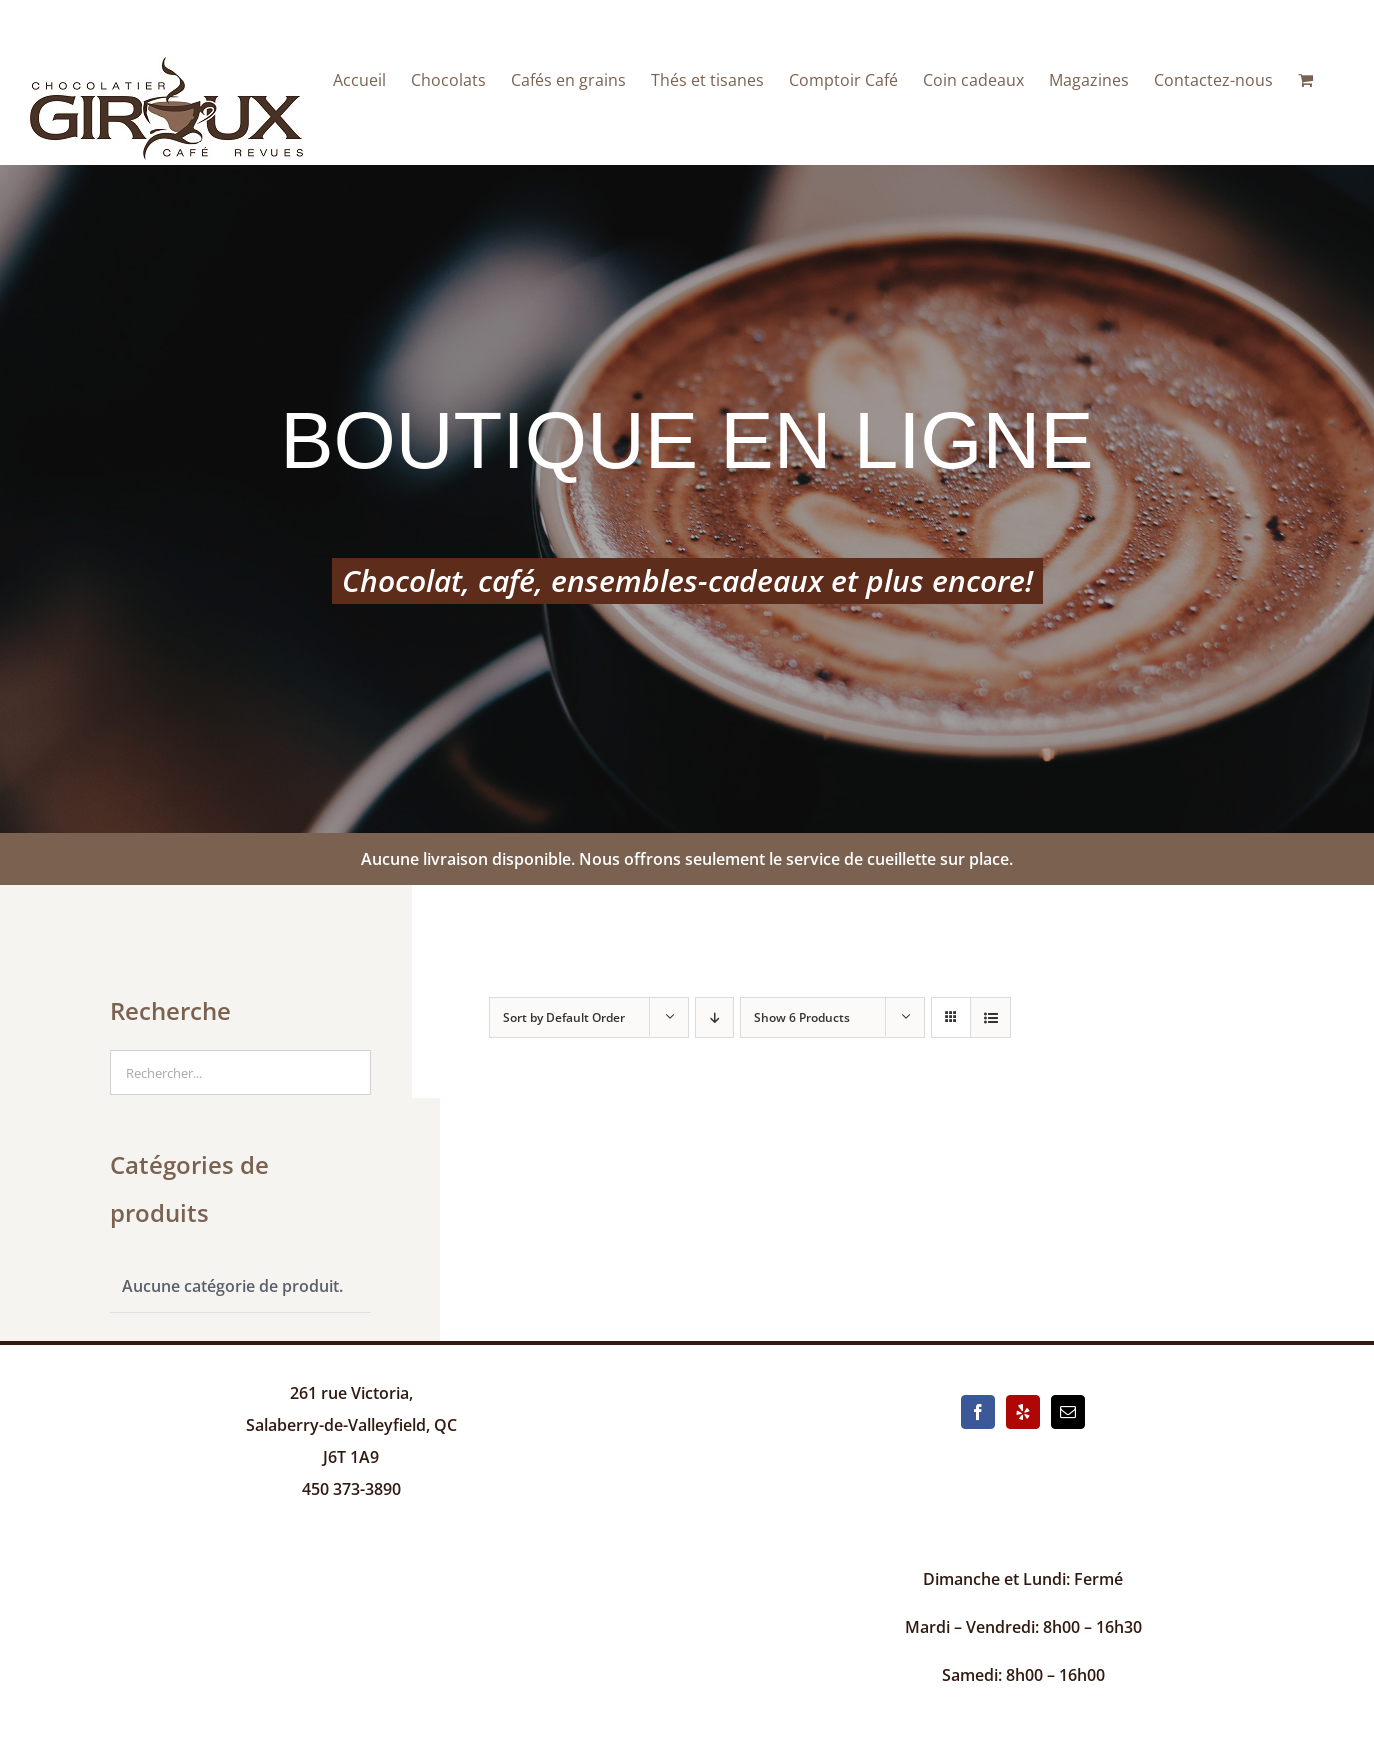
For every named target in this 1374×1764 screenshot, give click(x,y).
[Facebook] (978, 1412)
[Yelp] (1023, 1412)
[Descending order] (714, 1017)
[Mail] (1068, 1412)
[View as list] (990, 1017)
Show (802, 1017)
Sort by (564, 1017)
